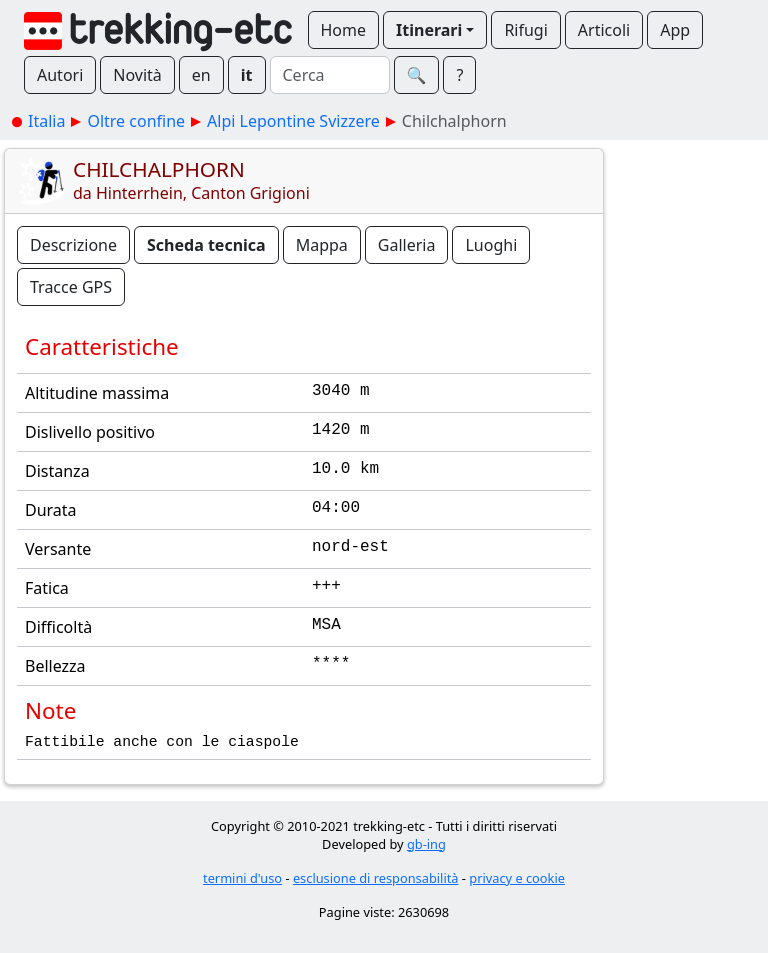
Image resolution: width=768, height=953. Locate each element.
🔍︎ (417, 75)
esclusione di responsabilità (376, 878)
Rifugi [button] (525, 30)
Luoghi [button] (491, 245)
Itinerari (429, 30)
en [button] (201, 75)
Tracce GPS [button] (71, 287)
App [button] (675, 30)
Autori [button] (60, 75)
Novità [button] (137, 75)
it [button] (247, 75)
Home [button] (344, 30)
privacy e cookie (517, 878)
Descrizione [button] (73, 245)
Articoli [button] (604, 30)
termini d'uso (242, 878)
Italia (46, 121)
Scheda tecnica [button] (206, 245)
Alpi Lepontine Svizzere (293, 121)
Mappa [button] (322, 245)
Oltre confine (136, 121)
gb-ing (426, 844)
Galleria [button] (407, 245)
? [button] (459, 75)
